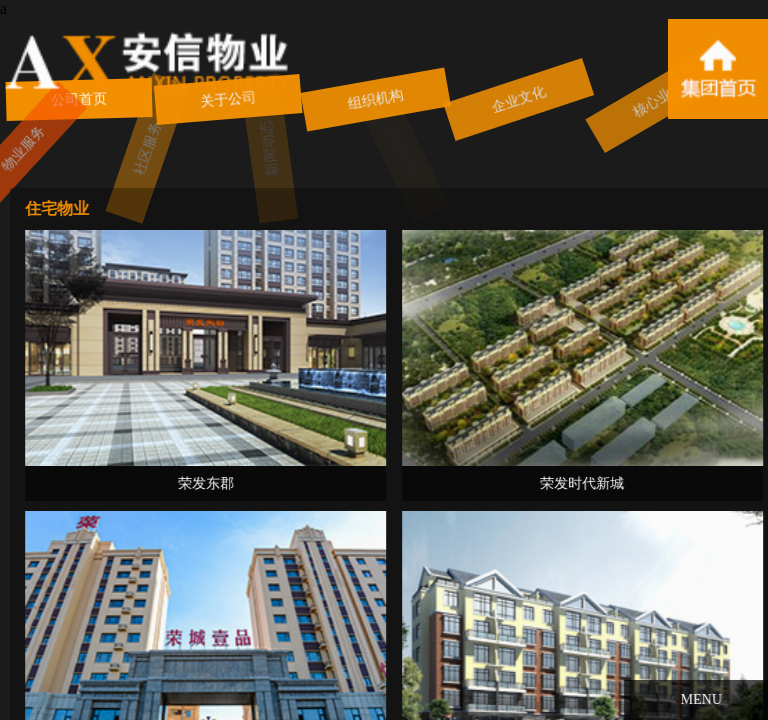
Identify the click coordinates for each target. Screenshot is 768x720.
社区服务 (120, 148)
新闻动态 (249, 148)
